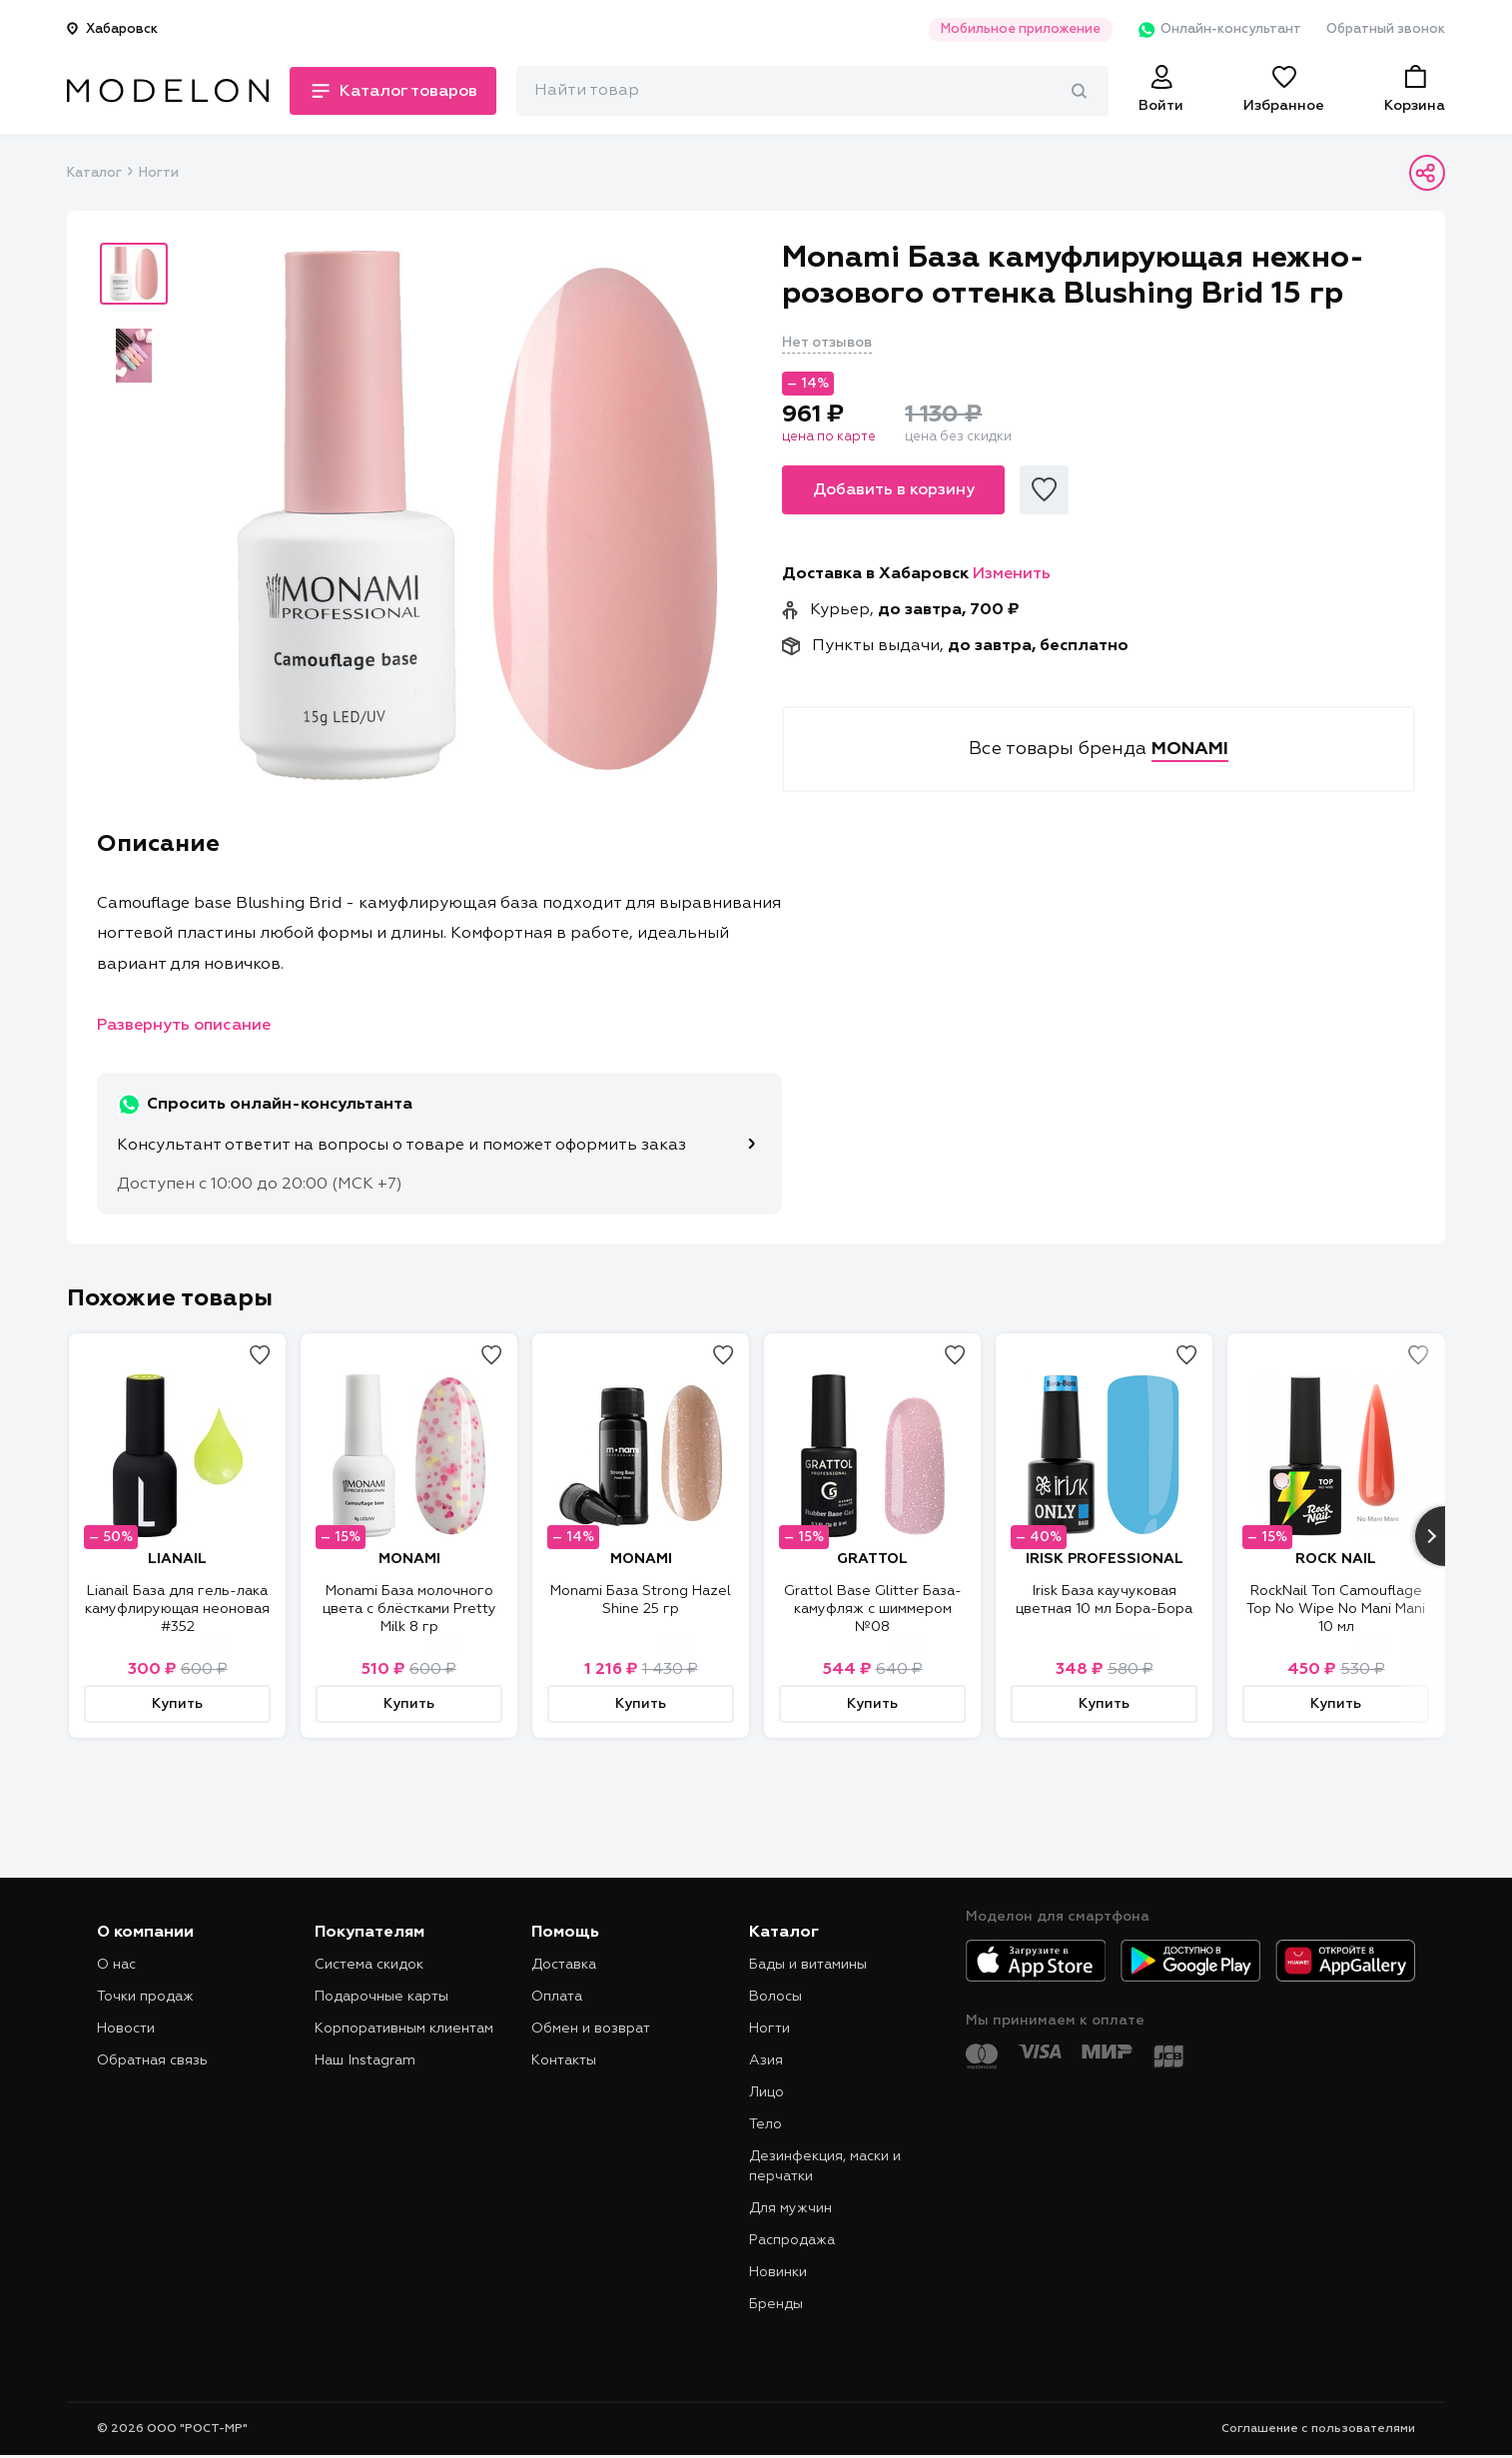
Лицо (766, 2092)
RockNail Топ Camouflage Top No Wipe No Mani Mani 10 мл (1335, 1609)
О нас (116, 1965)
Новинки (778, 2272)
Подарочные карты (381, 1997)
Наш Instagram (365, 2060)
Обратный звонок (1385, 29)
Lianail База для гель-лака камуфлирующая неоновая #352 (177, 1609)
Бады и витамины (808, 1965)
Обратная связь (152, 2060)
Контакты (563, 2060)
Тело (765, 2124)
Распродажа (792, 2240)
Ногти (159, 173)
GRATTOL (872, 1559)
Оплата (556, 1997)
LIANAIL (177, 1559)
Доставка (563, 1965)
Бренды (776, 2304)
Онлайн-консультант (1218, 30)
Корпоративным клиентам (404, 2029)
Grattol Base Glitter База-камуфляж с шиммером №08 (873, 1609)
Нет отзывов (827, 343)
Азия (766, 2060)
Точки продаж (145, 1997)
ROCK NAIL (1335, 1559)
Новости (126, 2029)
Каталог (94, 173)
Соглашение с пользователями (1318, 2429)
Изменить (1012, 574)
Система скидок (369, 1965)
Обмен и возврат (590, 2029)
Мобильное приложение (1020, 29)
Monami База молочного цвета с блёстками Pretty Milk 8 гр (409, 1609)
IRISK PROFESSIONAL (1104, 1559)
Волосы (775, 1997)
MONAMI (409, 1559)
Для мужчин (790, 2208)
